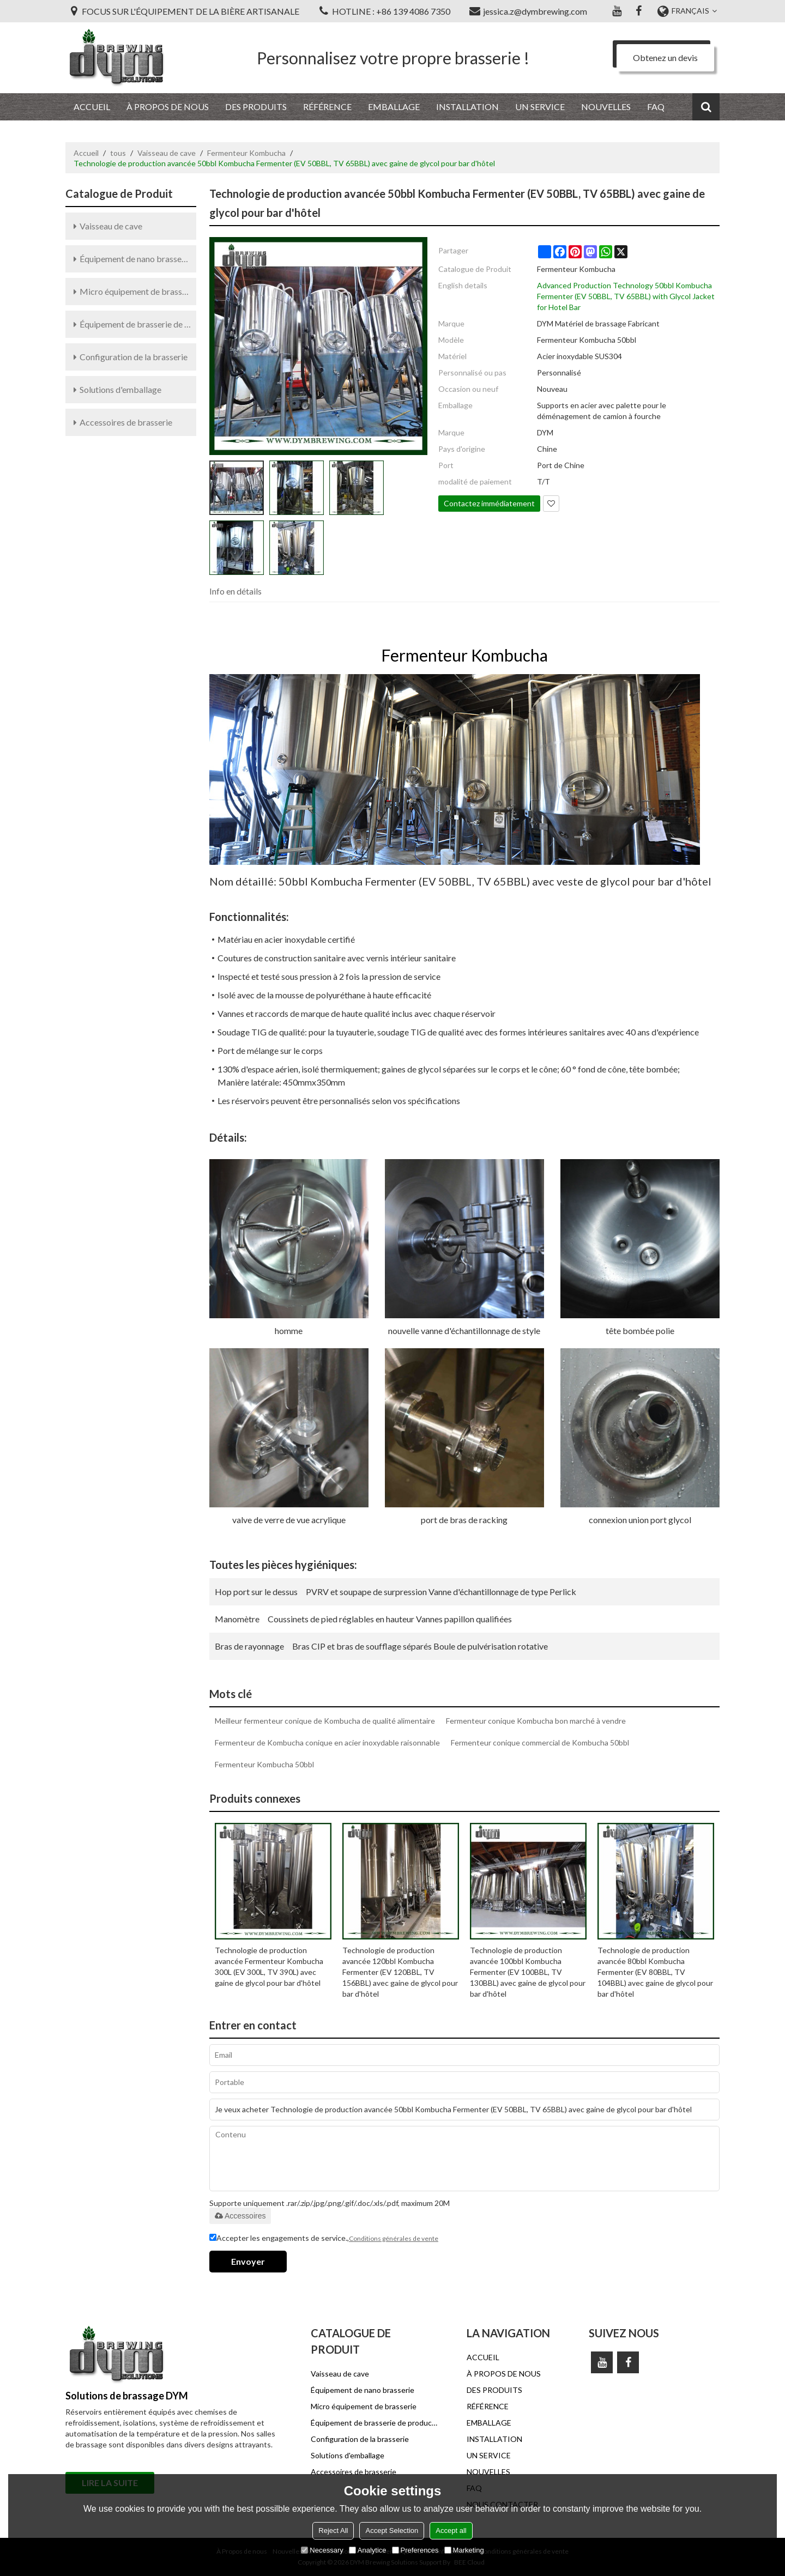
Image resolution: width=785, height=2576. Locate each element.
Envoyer (248, 2261)
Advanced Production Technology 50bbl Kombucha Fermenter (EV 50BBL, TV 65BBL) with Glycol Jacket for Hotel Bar (626, 296)
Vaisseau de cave (166, 152)
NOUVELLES (606, 106)
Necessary (322, 2550)
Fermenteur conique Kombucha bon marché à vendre (536, 1720)
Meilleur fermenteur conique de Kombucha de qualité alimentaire (325, 1720)
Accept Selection (391, 2530)
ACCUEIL (92, 106)
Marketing (464, 2550)
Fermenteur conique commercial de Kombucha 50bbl (540, 1742)
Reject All (333, 2530)
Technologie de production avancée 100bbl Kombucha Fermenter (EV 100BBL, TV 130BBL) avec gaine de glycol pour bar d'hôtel (527, 1971)
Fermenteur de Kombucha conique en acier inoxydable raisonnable (327, 1742)
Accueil (86, 152)
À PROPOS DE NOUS (167, 106)
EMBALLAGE (394, 106)
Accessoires (240, 2215)
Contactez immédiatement (489, 503)
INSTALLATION (467, 106)
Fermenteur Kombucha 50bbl (264, 1764)
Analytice (368, 2550)
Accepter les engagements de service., (323, 2238)
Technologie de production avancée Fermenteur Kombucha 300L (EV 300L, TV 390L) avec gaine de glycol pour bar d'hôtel (269, 1966)
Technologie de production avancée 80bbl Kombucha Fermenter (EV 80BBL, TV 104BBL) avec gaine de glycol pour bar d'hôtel (655, 1971)
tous (118, 152)
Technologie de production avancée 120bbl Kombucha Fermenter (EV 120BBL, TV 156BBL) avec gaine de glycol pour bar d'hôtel (400, 1971)
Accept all (451, 2530)
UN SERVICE (540, 106)
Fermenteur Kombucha (246, 152)
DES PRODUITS (256, 106)
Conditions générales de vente (393, 2238)
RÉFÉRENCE (327, 106)
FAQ (656, 106)
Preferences (415, 2550)
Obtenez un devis (665, 57)
